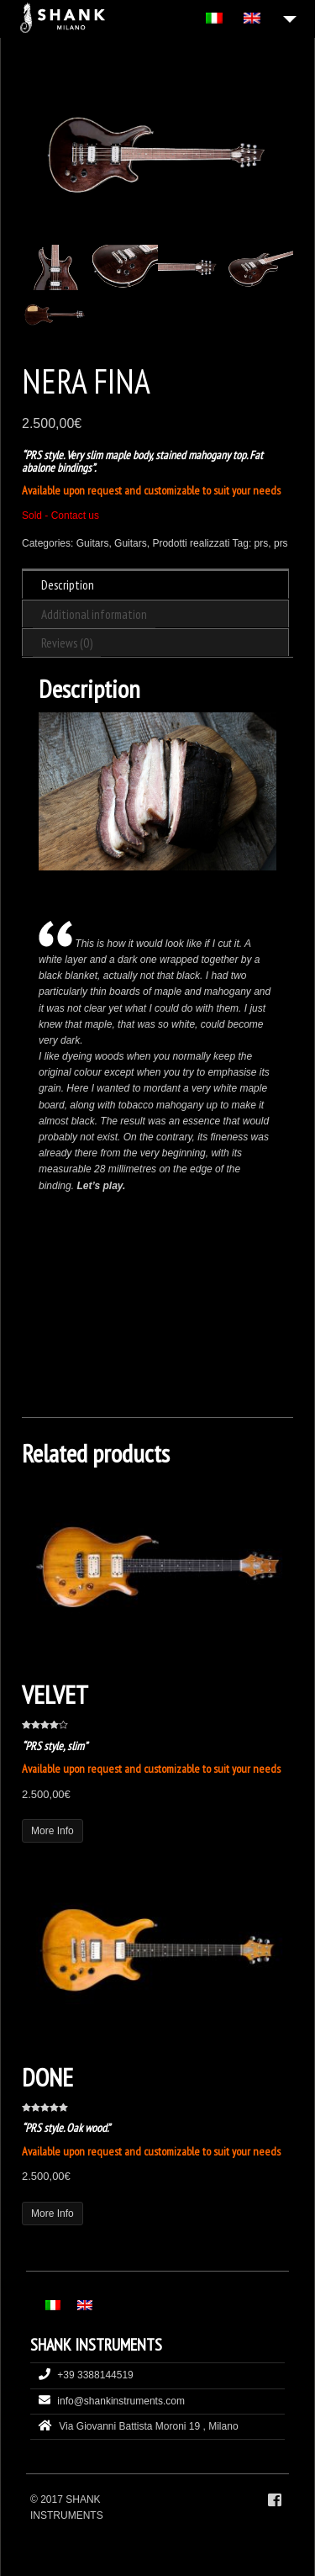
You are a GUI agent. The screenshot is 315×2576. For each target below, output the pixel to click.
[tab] (155, 584)
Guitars (92, 543)
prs (262, 543)
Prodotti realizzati (190, 543)
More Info (52, 1831)
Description (67, 585)
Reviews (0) (66, 643)
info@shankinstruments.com (121, 2401)
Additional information (94, 614)
